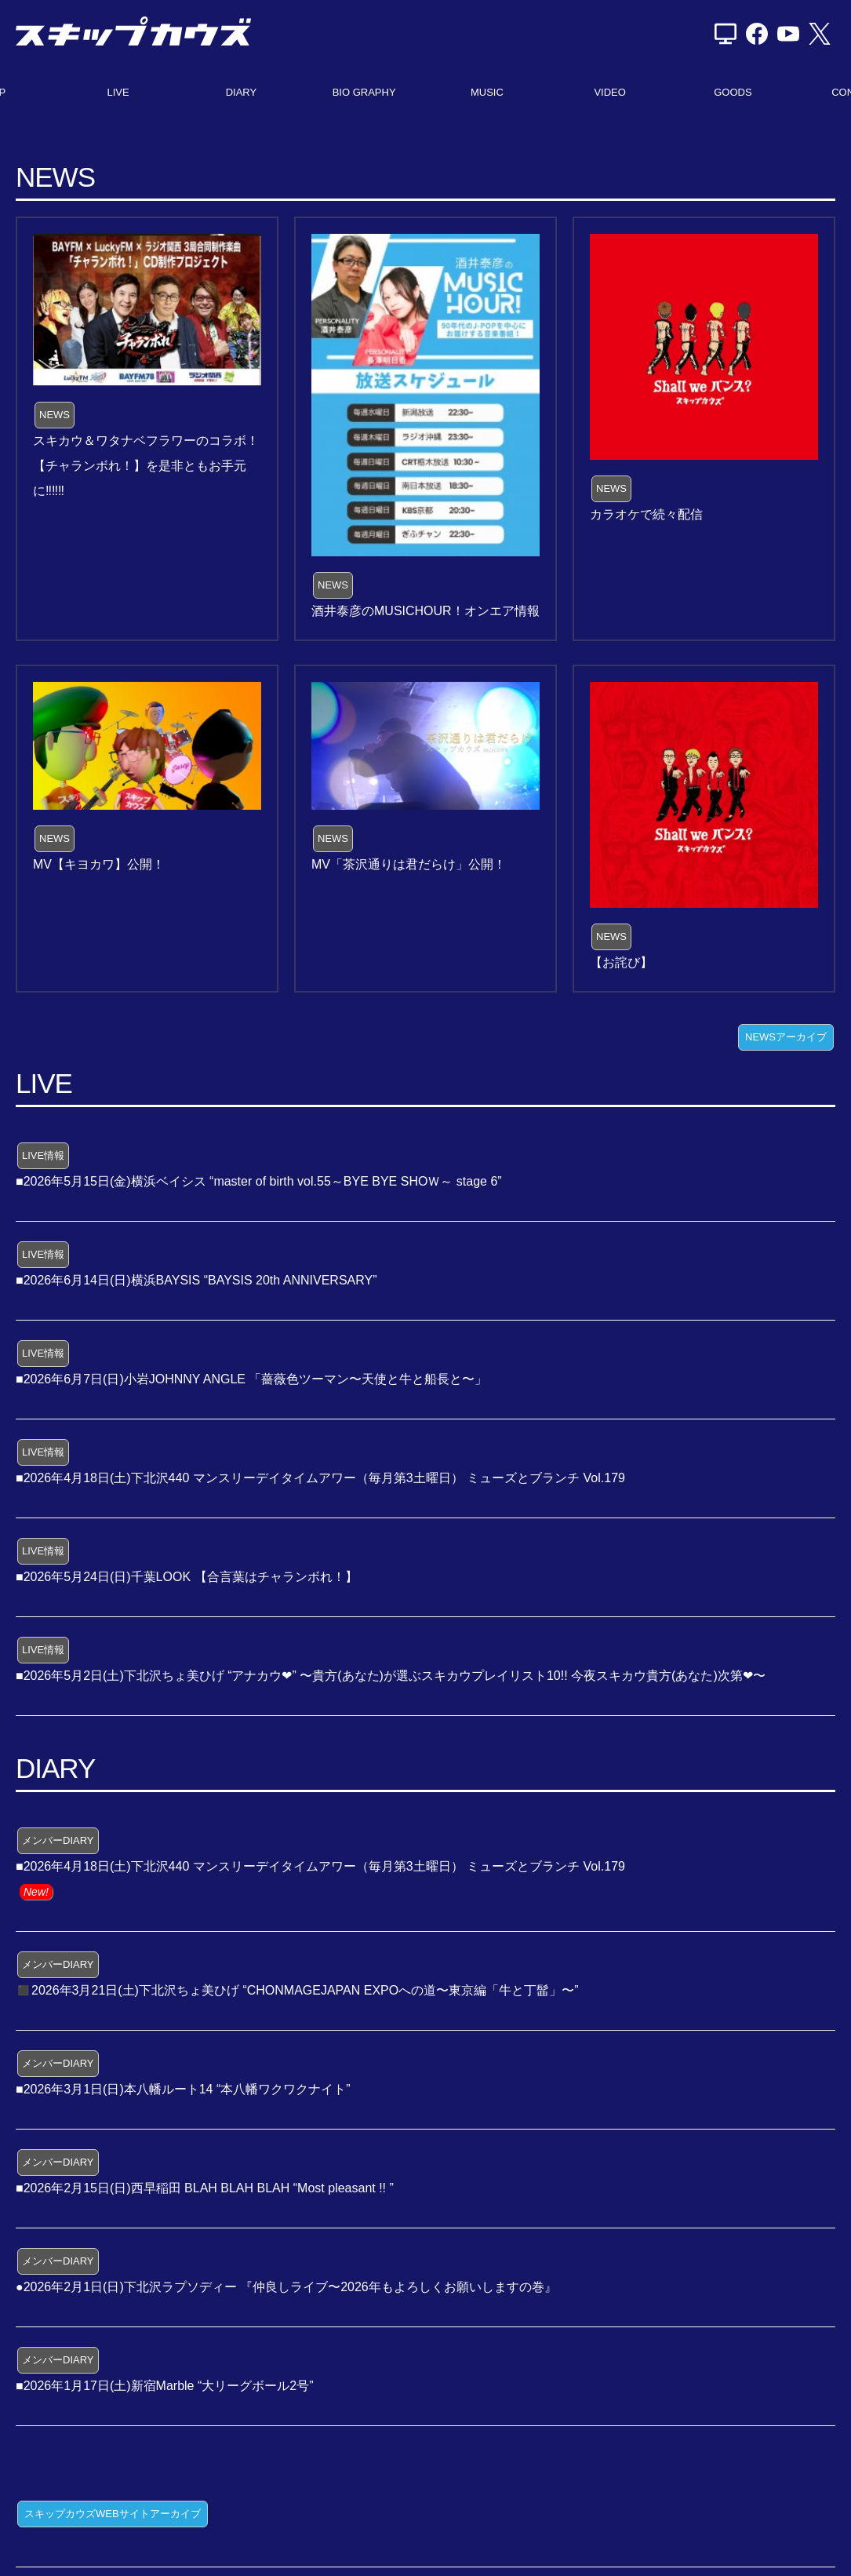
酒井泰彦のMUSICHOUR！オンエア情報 (425, 611)
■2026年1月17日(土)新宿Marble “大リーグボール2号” (165, 2385)
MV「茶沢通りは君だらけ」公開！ (408, 864)
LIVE (118, 92)
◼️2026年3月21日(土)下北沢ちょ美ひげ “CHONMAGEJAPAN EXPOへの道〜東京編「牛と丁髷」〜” (297, 1990)
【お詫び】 (621, 962)
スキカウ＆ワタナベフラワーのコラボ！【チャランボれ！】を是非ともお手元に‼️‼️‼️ (146, 465)
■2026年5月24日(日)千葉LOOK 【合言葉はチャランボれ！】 (187, 1576)
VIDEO (609, 92)
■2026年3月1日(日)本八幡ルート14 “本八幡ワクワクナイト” (183, 2089)
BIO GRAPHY (364, 92)
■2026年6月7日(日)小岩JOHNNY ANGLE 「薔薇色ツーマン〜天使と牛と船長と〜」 (251, 1379)
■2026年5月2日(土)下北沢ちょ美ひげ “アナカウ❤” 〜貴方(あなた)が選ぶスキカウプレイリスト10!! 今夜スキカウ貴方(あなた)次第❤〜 (391, 1675)
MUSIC (487, 92)
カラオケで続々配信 (646, 514)
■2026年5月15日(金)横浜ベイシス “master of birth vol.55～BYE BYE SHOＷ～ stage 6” (259, 1181)
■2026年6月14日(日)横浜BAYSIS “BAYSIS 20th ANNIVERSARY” (196, 1280)
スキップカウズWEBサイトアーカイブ (112, 2514)
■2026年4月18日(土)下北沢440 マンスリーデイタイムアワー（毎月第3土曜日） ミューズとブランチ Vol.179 (320, 1478)
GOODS (732, 92)
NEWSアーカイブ (786, 1037)
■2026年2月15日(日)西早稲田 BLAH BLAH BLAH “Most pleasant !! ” (205, 2188)
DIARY (241, 92)
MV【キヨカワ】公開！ (99, 864)
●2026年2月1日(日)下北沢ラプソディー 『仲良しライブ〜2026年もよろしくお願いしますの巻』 (286, 2287)
